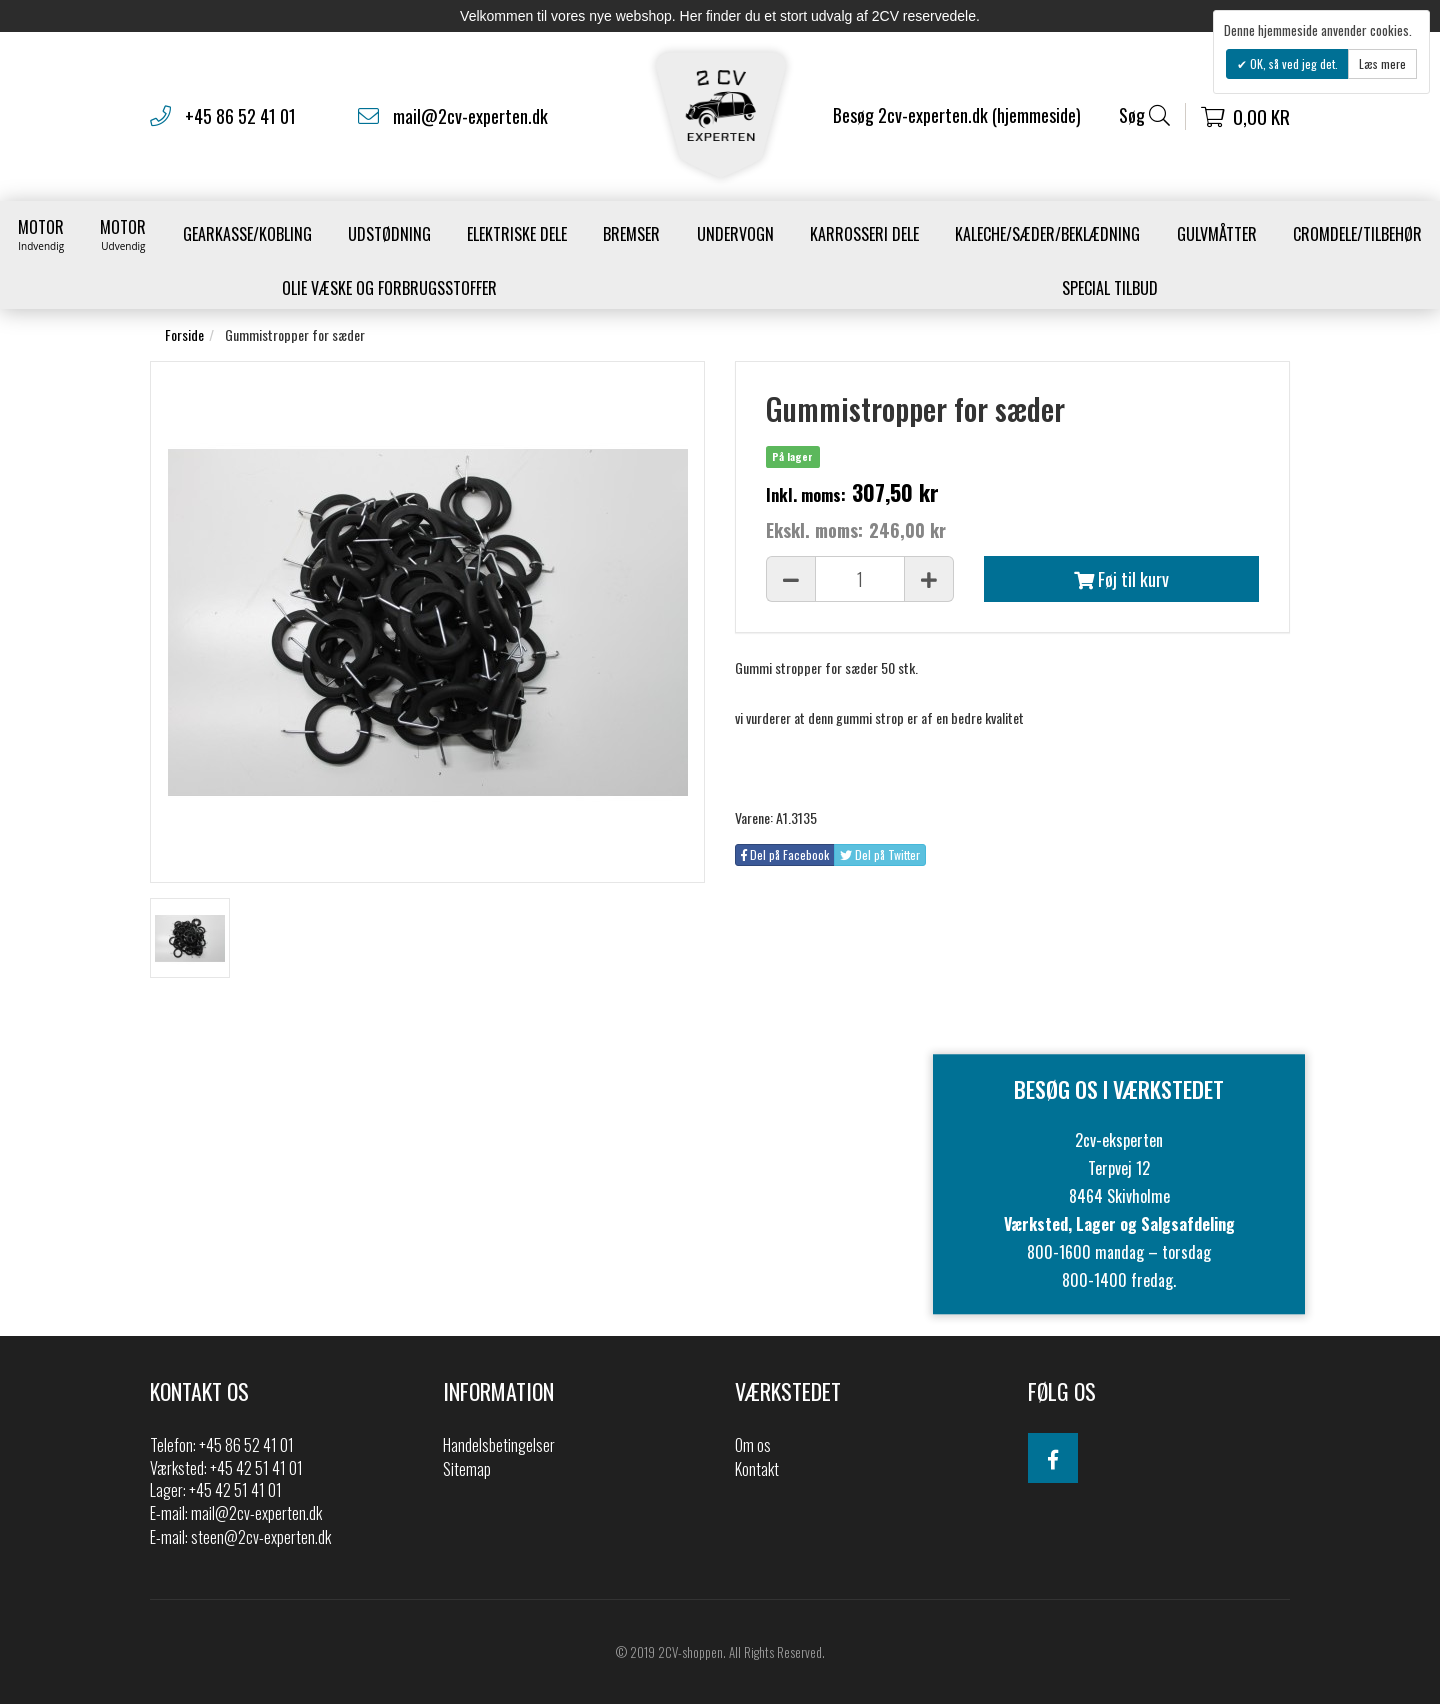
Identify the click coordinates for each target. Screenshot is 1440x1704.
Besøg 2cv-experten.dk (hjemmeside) (957, 115)
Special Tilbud (1110, 288)
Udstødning (389, 234)
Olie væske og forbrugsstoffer (389, 288)
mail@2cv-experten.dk (470, 116)
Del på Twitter (880, 854)
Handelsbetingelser (499, 1445)
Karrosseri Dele (864, 234)
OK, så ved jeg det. (1292, 63)
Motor (41, 234)
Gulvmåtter (1217, 234)
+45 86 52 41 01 (240, 116)
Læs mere (1382, 63)
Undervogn (735, 234)
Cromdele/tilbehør (1357, 234)
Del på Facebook (785, 854)
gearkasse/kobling (247, 234)
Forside (184, 334)
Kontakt (757, 1469)
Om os (753, 1445)
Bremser (631, 234)
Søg (1144, 115)
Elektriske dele (517, 234)
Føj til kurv (1121, 579)
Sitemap (467, 1469)
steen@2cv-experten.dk (261, 1537)
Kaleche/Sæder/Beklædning (1047, 234)
